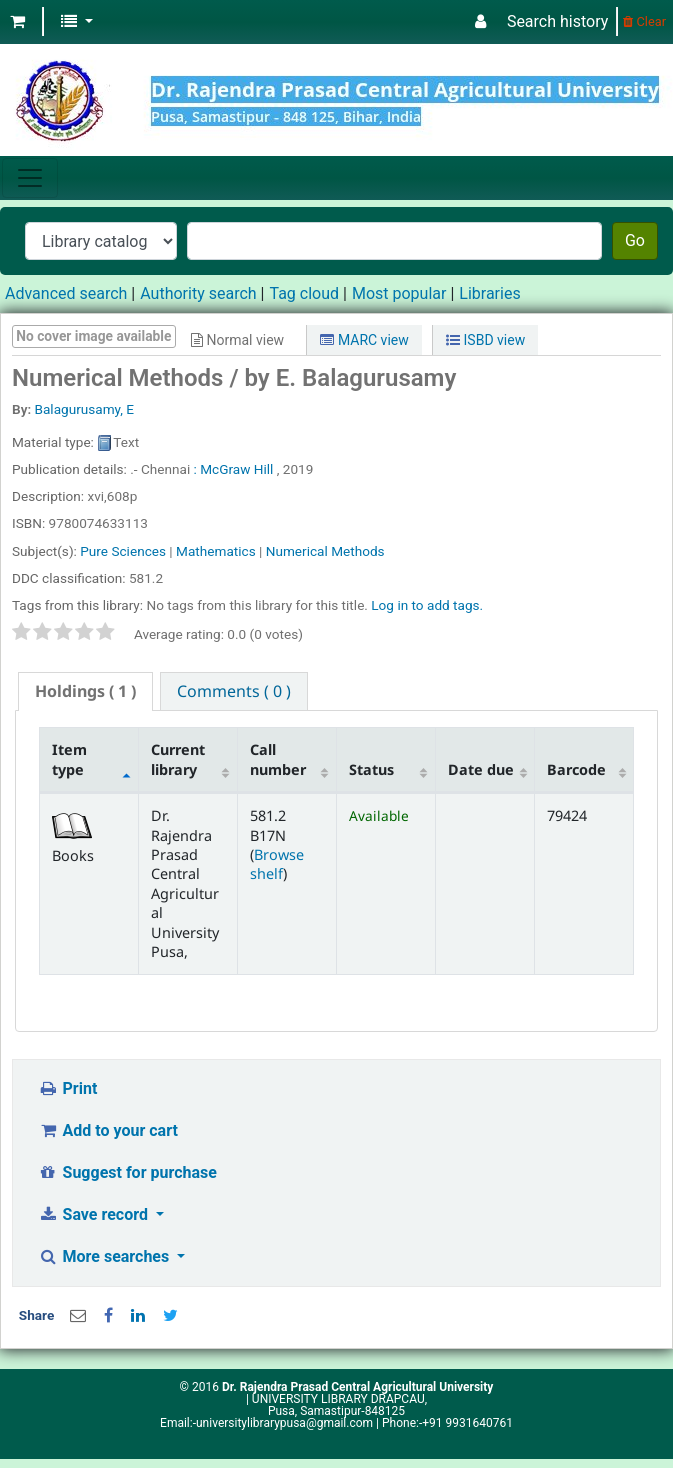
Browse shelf (277, 864)
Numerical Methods (325, 551)
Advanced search (66, 293)
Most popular (399, 293)
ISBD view (485, 340)
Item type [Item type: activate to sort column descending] (69, 759)
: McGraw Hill (234, 469)
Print (67, 1088)
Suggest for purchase (127, 1172)
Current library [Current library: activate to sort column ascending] (178, 759)
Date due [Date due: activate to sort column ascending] (481, 769)
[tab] (85, 691)
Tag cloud (304, 293)
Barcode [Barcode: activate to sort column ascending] (576, 769)
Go (635, 240)
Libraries (489, 293)
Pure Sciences (123, 551)
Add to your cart (108, 1130)
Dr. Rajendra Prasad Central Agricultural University (357, 1387)
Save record (95, 1214)
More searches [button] (105, 1256)
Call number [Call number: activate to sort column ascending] (278, 759)
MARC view (364, 340)
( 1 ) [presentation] (85, 691)
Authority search (198, 293)
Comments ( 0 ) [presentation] (234, 691)
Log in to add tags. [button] (427, 605)
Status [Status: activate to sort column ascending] (371, 769)
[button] (17, 22)
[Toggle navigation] (30, 178)
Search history (557, 21)
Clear (644, 21)
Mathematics (216, 551)
